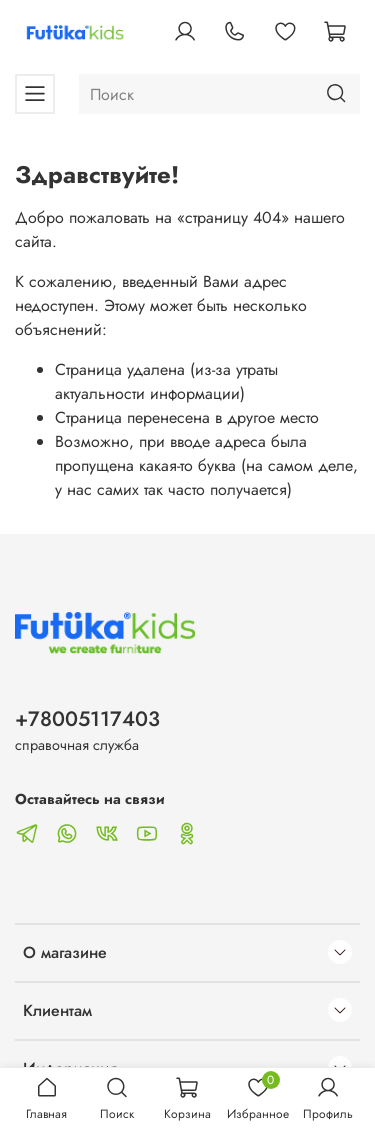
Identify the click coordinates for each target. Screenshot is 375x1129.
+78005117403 (87, 719)
